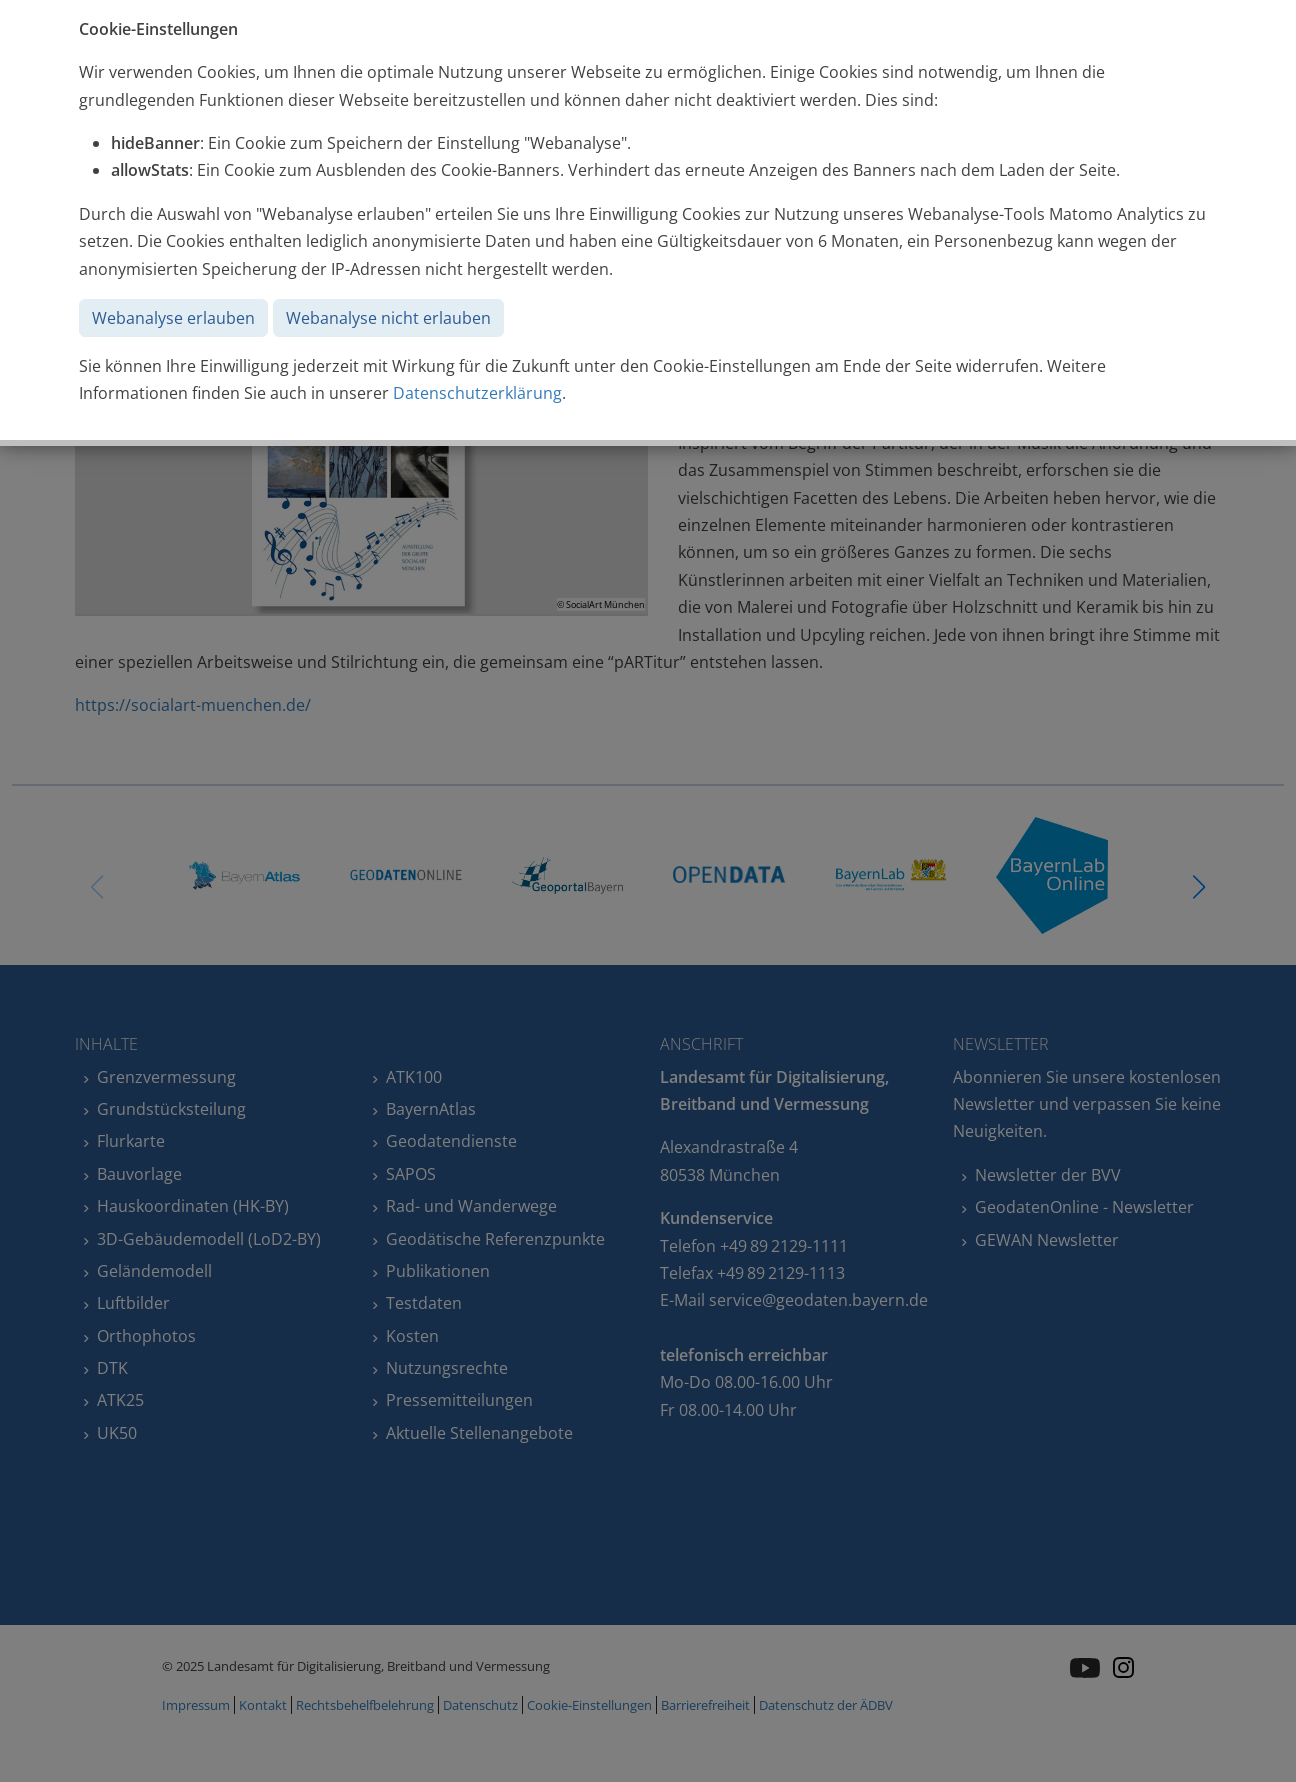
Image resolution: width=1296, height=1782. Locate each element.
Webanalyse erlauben (173, 318)
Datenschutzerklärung (477, 393)
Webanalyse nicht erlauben (388, 318)
